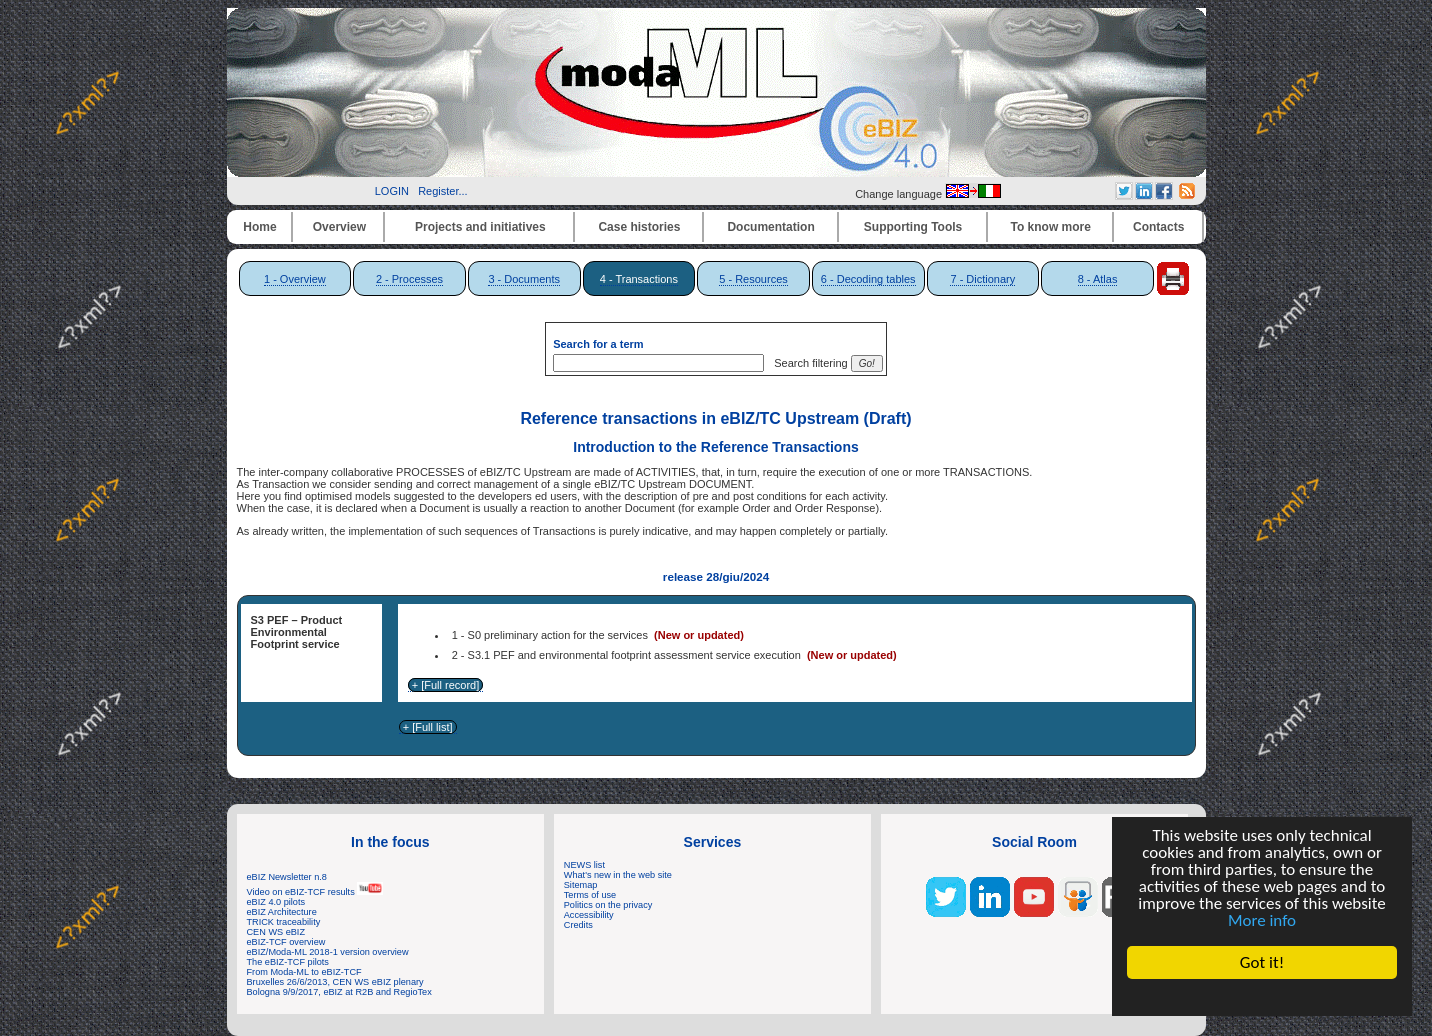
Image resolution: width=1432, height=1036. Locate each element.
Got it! (1262, 962)
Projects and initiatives (480, 227)
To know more (1051, 227)
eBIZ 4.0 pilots (276, 902)
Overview (339, 227)
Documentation (770, 227)
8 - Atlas (1098, 279)
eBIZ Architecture (282, 912)
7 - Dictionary (982, 279)
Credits (578, 925)
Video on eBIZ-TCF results (315, 892)
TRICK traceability (284, 922)
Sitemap (581, 885)
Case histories (639, 227)
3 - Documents (524, 279)
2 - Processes (409, 279)
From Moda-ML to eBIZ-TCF (304, 972)
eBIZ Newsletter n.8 (287, 877)
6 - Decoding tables (868, 279)
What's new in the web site (618, 875)
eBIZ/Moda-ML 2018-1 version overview (328, 952)
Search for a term (598, 344)
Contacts (1158, 227)
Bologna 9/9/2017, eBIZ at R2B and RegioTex (339, 992)
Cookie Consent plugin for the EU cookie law (1262, 997)
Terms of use (590, 895)
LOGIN (392, 191)
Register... (443, 191)
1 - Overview (295, 279)
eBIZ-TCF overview (286, 942)
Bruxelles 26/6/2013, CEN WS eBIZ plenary (335, 982)
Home (259, 227)
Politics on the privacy (608, 905)
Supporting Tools (913, 227)
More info (1262, 920)
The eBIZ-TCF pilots (288, 962)
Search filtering (807, 363)
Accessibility (589, 915)
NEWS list (584, 865)
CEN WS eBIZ (276, 932)
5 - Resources (753, 279)
